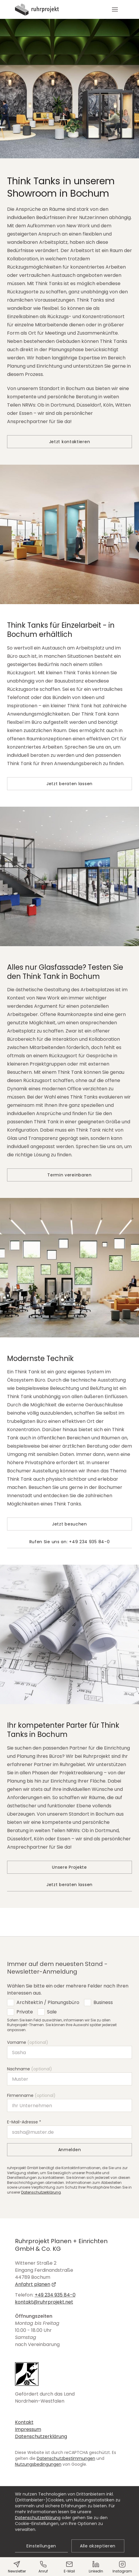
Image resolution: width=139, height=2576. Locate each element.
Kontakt (24, 2422)
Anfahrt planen (35, 2284)
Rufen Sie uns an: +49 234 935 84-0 (69, 1542)
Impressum (28, 2429)
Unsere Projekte (69, 1867)
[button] (115, 9)
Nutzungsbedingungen (38, 2464)
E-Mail (69, 2567)
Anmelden (69, 2150)
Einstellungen (41, 2546)
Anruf (43, 2567)
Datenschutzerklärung (41, 2192)
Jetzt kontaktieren (69, 442)
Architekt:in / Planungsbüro (47, 2002)
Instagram (122, 2567)
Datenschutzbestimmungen (66, 2458)
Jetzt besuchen (69, 1524)
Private (24, 2011)
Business (103, 2002)
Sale (52, 2011)
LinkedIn (96, 2567)
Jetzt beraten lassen (69, 784)
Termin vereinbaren (69, 1175)
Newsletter (17, 2567)
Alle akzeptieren (97, 2546)
